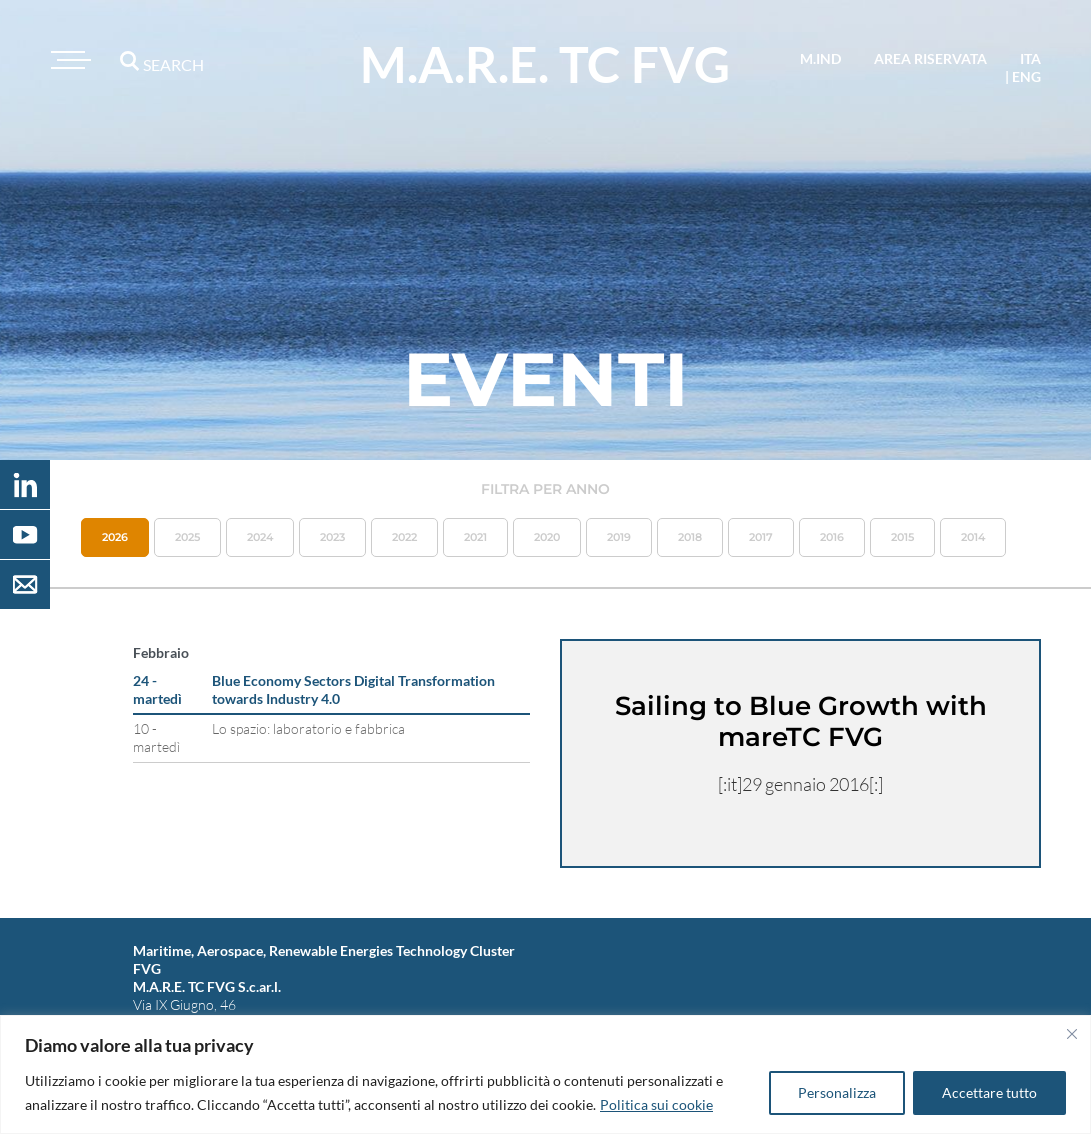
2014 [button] (973, 537)
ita (1030, 58)
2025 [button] (187, 537)
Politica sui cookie (656, 1104)
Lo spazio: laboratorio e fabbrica (308, 728)
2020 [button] (547, 537)
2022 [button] (404, 537)
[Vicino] (1072, 1034)
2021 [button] (475, 537)
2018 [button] (690, 537)
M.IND (820, 58)
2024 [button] (260, 537)
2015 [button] (902, 537)
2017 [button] (761, 537)
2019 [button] (619, 537)
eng (1026, 76)
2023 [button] (332, 537)
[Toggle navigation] (68, 60)
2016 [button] (832, 537)
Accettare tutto (989, 1092)
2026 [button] (115, 537)
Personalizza (837, 1092)
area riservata (930, 58)
